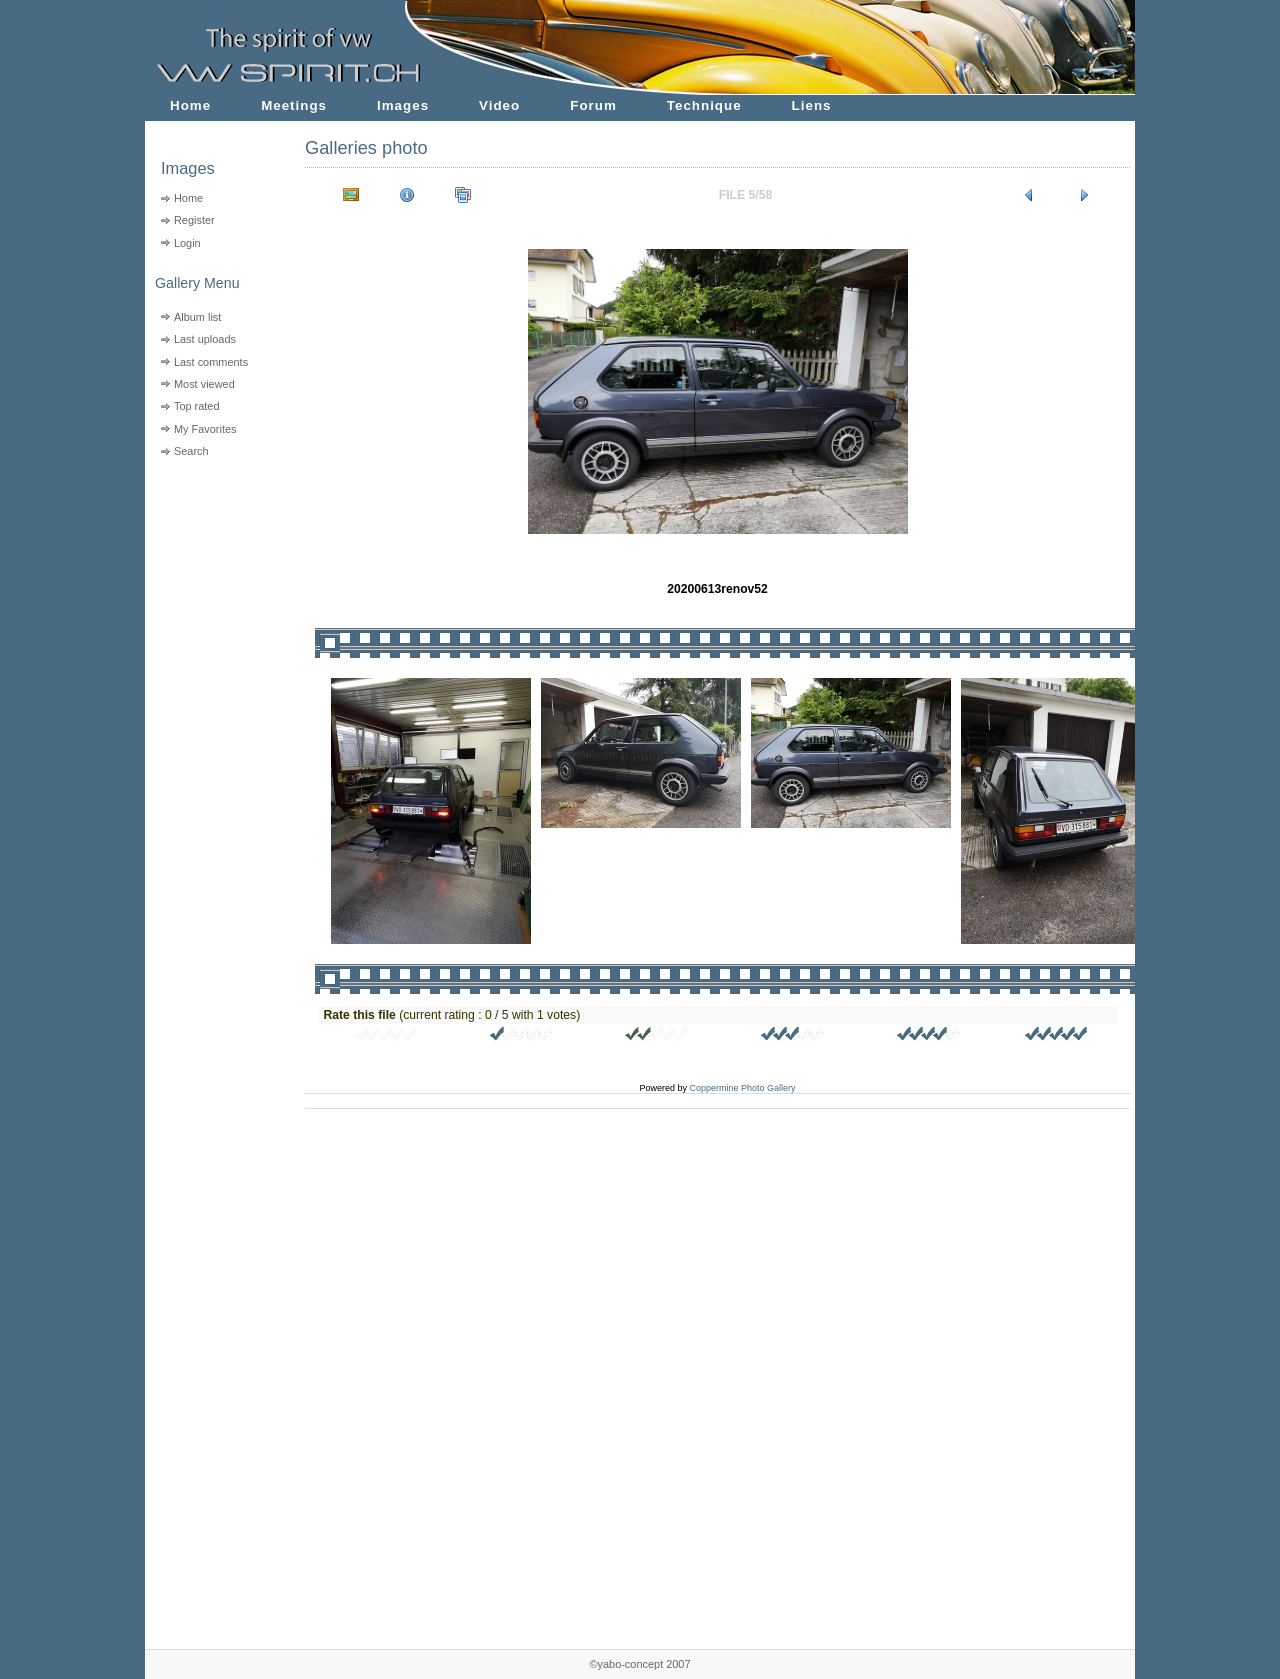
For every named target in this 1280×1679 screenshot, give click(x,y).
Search (191, 451)
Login (187, 243)
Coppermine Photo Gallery (742, 1088)
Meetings (294, 105)
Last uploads (205, 339)
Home (190, 105)
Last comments (211, 362)
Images (403, 105)
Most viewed (204, 384)
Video (499, 105)
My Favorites (205, 429)
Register (194, 220)
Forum (593, 105)
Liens (812, 105)
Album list (197, 317)
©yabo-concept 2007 (639, 1664)
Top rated (197, 406)
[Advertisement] (212, 590)
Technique (704, 105)
